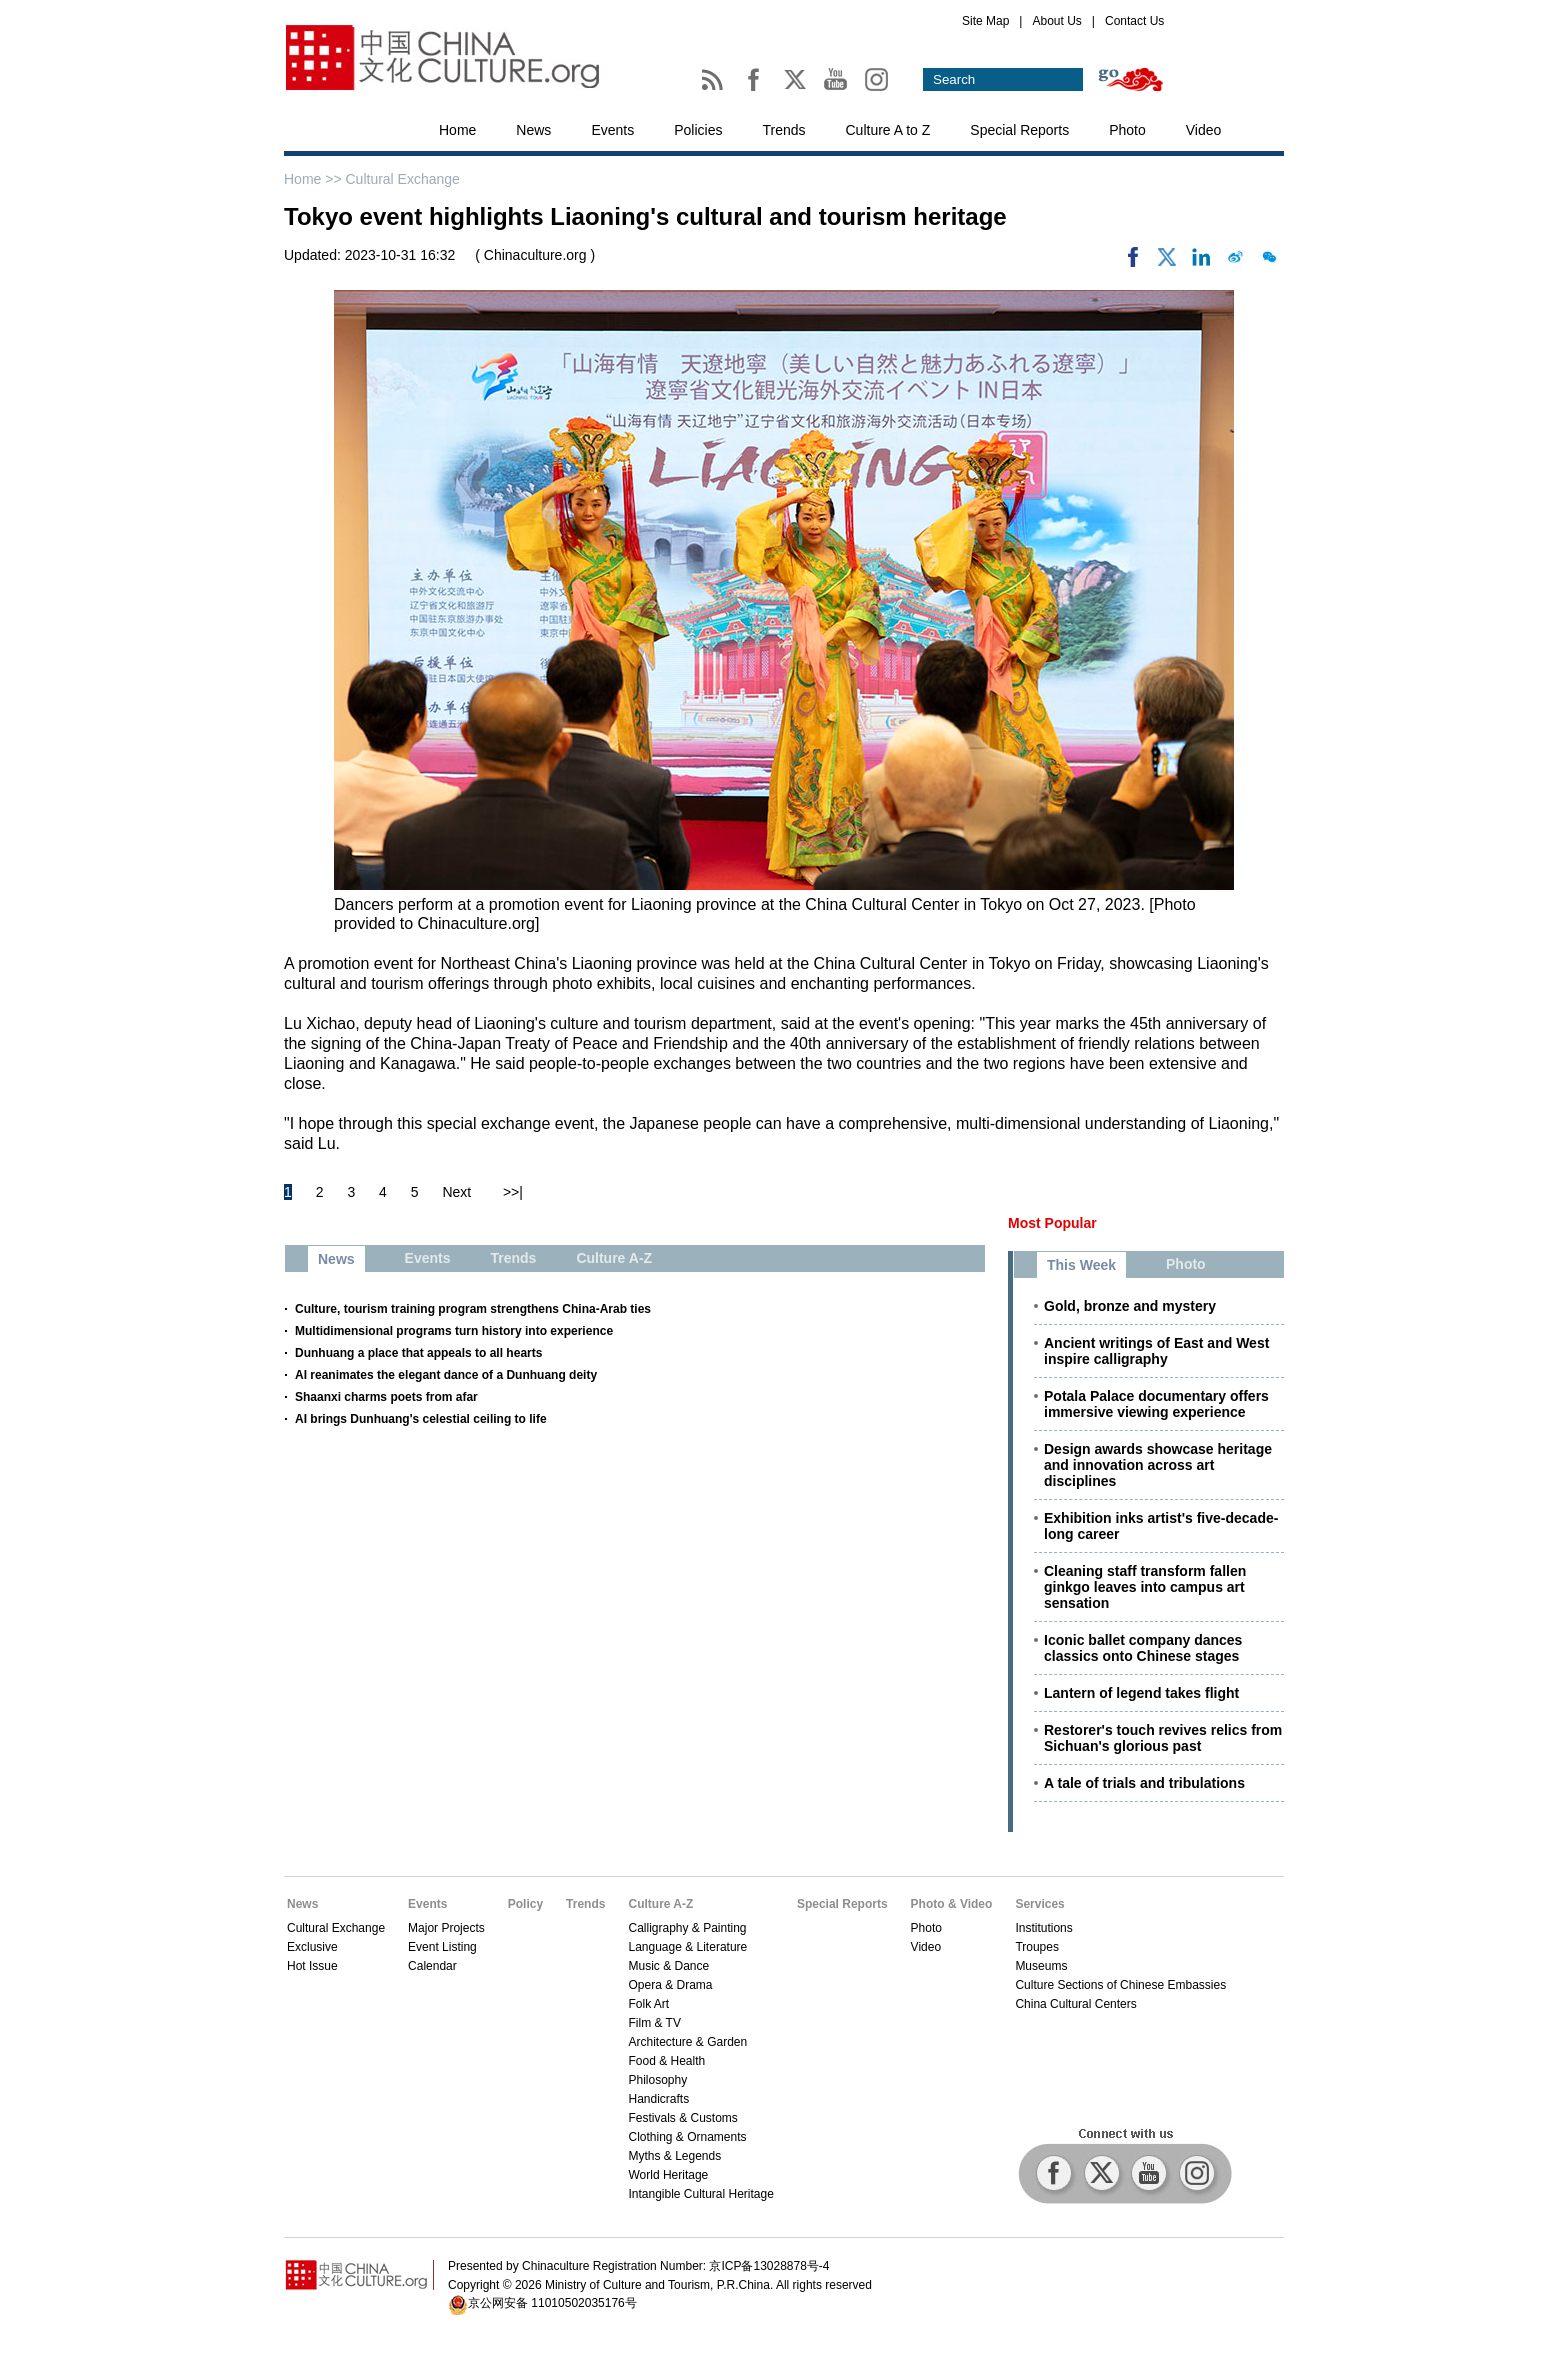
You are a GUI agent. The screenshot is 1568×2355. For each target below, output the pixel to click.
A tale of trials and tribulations (1144, 1783)
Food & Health (666, 2061)
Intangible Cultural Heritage (700, 2194)
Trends (783, 130)
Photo (1127, 130)
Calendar (432, 1966)
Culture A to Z (888, 130)
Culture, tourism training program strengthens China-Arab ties (473, 1309)
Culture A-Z (660, 1904)
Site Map (985, 21)
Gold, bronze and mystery (1130, 1306)
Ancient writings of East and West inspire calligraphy (1156, 1351)
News (533, 130)
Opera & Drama (670, 1985)
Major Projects (446, 1928)
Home (457, 130)
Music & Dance (668, 1966)
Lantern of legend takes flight (1141, 1693)
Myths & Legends (674, 2156)
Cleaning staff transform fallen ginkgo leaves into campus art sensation (1145, 1587)
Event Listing (442, 1947)
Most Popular (1052, 1223)
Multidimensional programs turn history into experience (454, 1331)
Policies (698, 130)
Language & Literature (687, 1947)
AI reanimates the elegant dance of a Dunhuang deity (446, 1375)
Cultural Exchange (402, 179)
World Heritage (668, 2175)
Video (1204, 130)
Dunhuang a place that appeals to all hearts (418, 1353)
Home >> (314, 179)
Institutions (1043, 1928)
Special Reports (1019, 130)
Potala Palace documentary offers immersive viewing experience (1156, 1404)
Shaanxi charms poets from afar (386, 1397)
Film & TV (654, 2023)
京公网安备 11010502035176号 (552, 2303)
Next (456, 1192)
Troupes (1037, 1947)
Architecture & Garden (687, 2042)
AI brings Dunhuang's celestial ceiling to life (421, 1419)
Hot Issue (312, 1966)
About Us (1056, 21)
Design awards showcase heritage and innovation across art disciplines (1158, 1465)
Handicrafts (658, 2099)
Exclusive (312, 1947)
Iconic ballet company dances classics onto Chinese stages (1143, 1648)
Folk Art (648, 2004)
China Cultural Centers (1075, 2004)
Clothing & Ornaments (687, 2137)
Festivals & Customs (682, 2118)
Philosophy (657, 2080)
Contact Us (1134, 21)
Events (612, 130)
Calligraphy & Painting (687, 1928)
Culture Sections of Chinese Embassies (1120, 1985)
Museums (1041, 1966)
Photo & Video (952, 1904)
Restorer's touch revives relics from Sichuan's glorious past (1163, 1738)
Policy (525, 1904)
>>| (513, 1192)
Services (1039, 1904)
